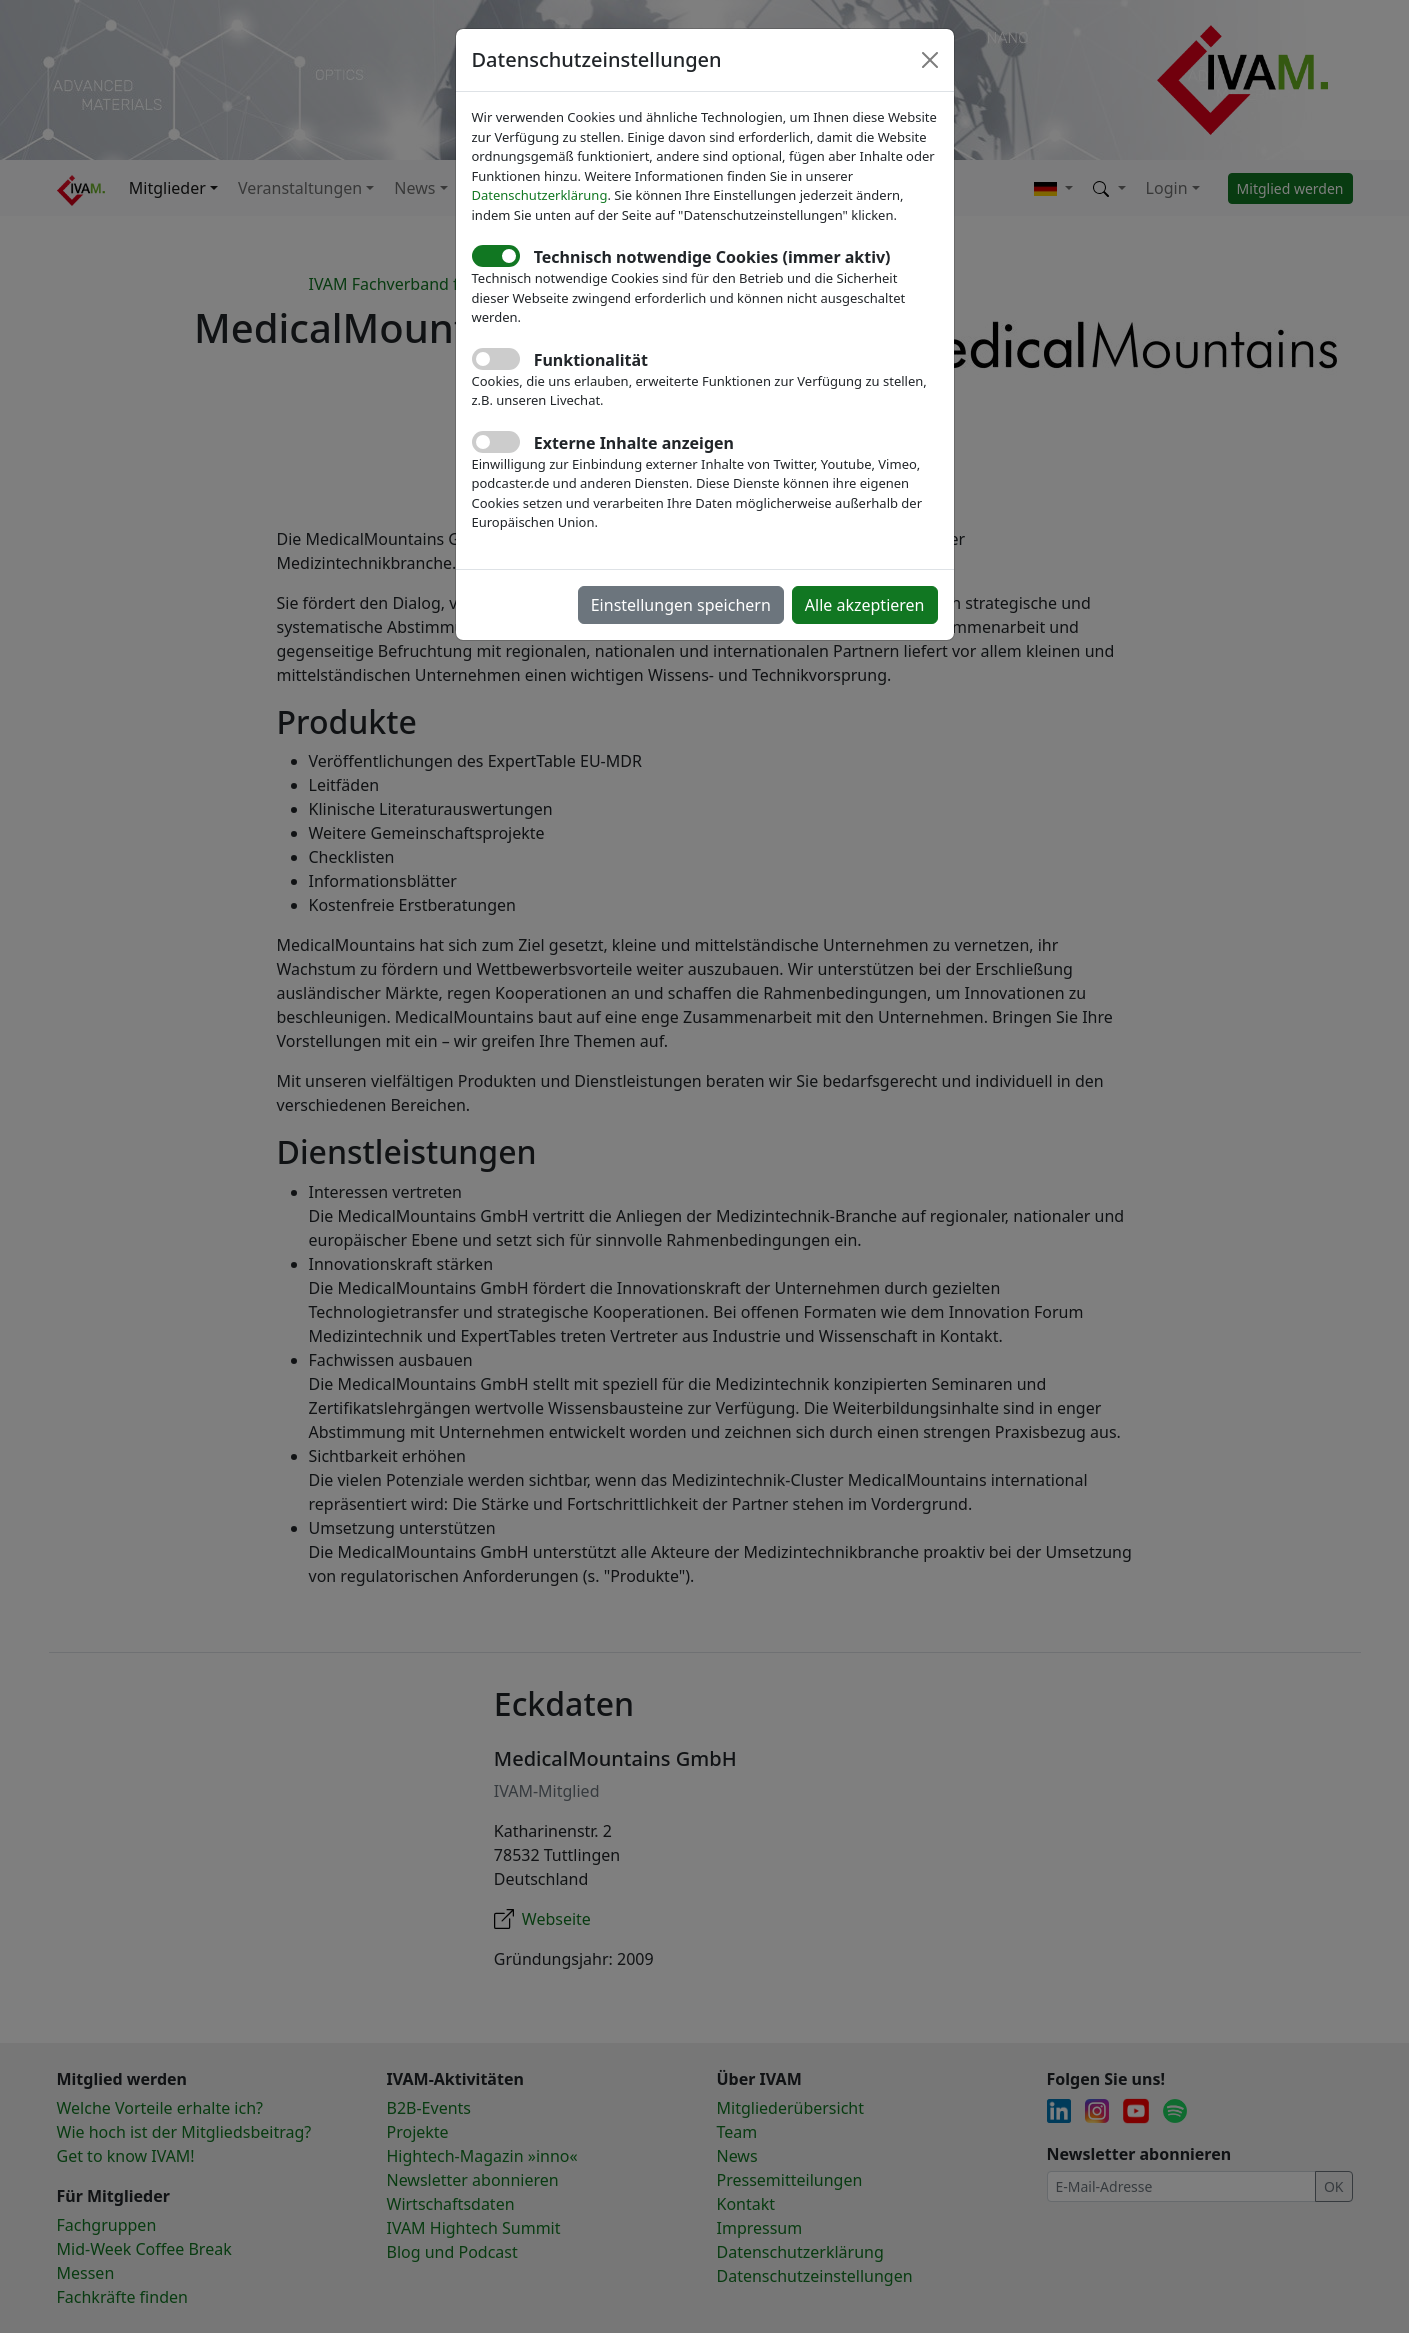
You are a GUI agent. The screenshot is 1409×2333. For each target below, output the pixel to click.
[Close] (930, 60)
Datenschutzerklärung (540, 195)
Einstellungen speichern (681, 605)
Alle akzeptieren (865, 605)
